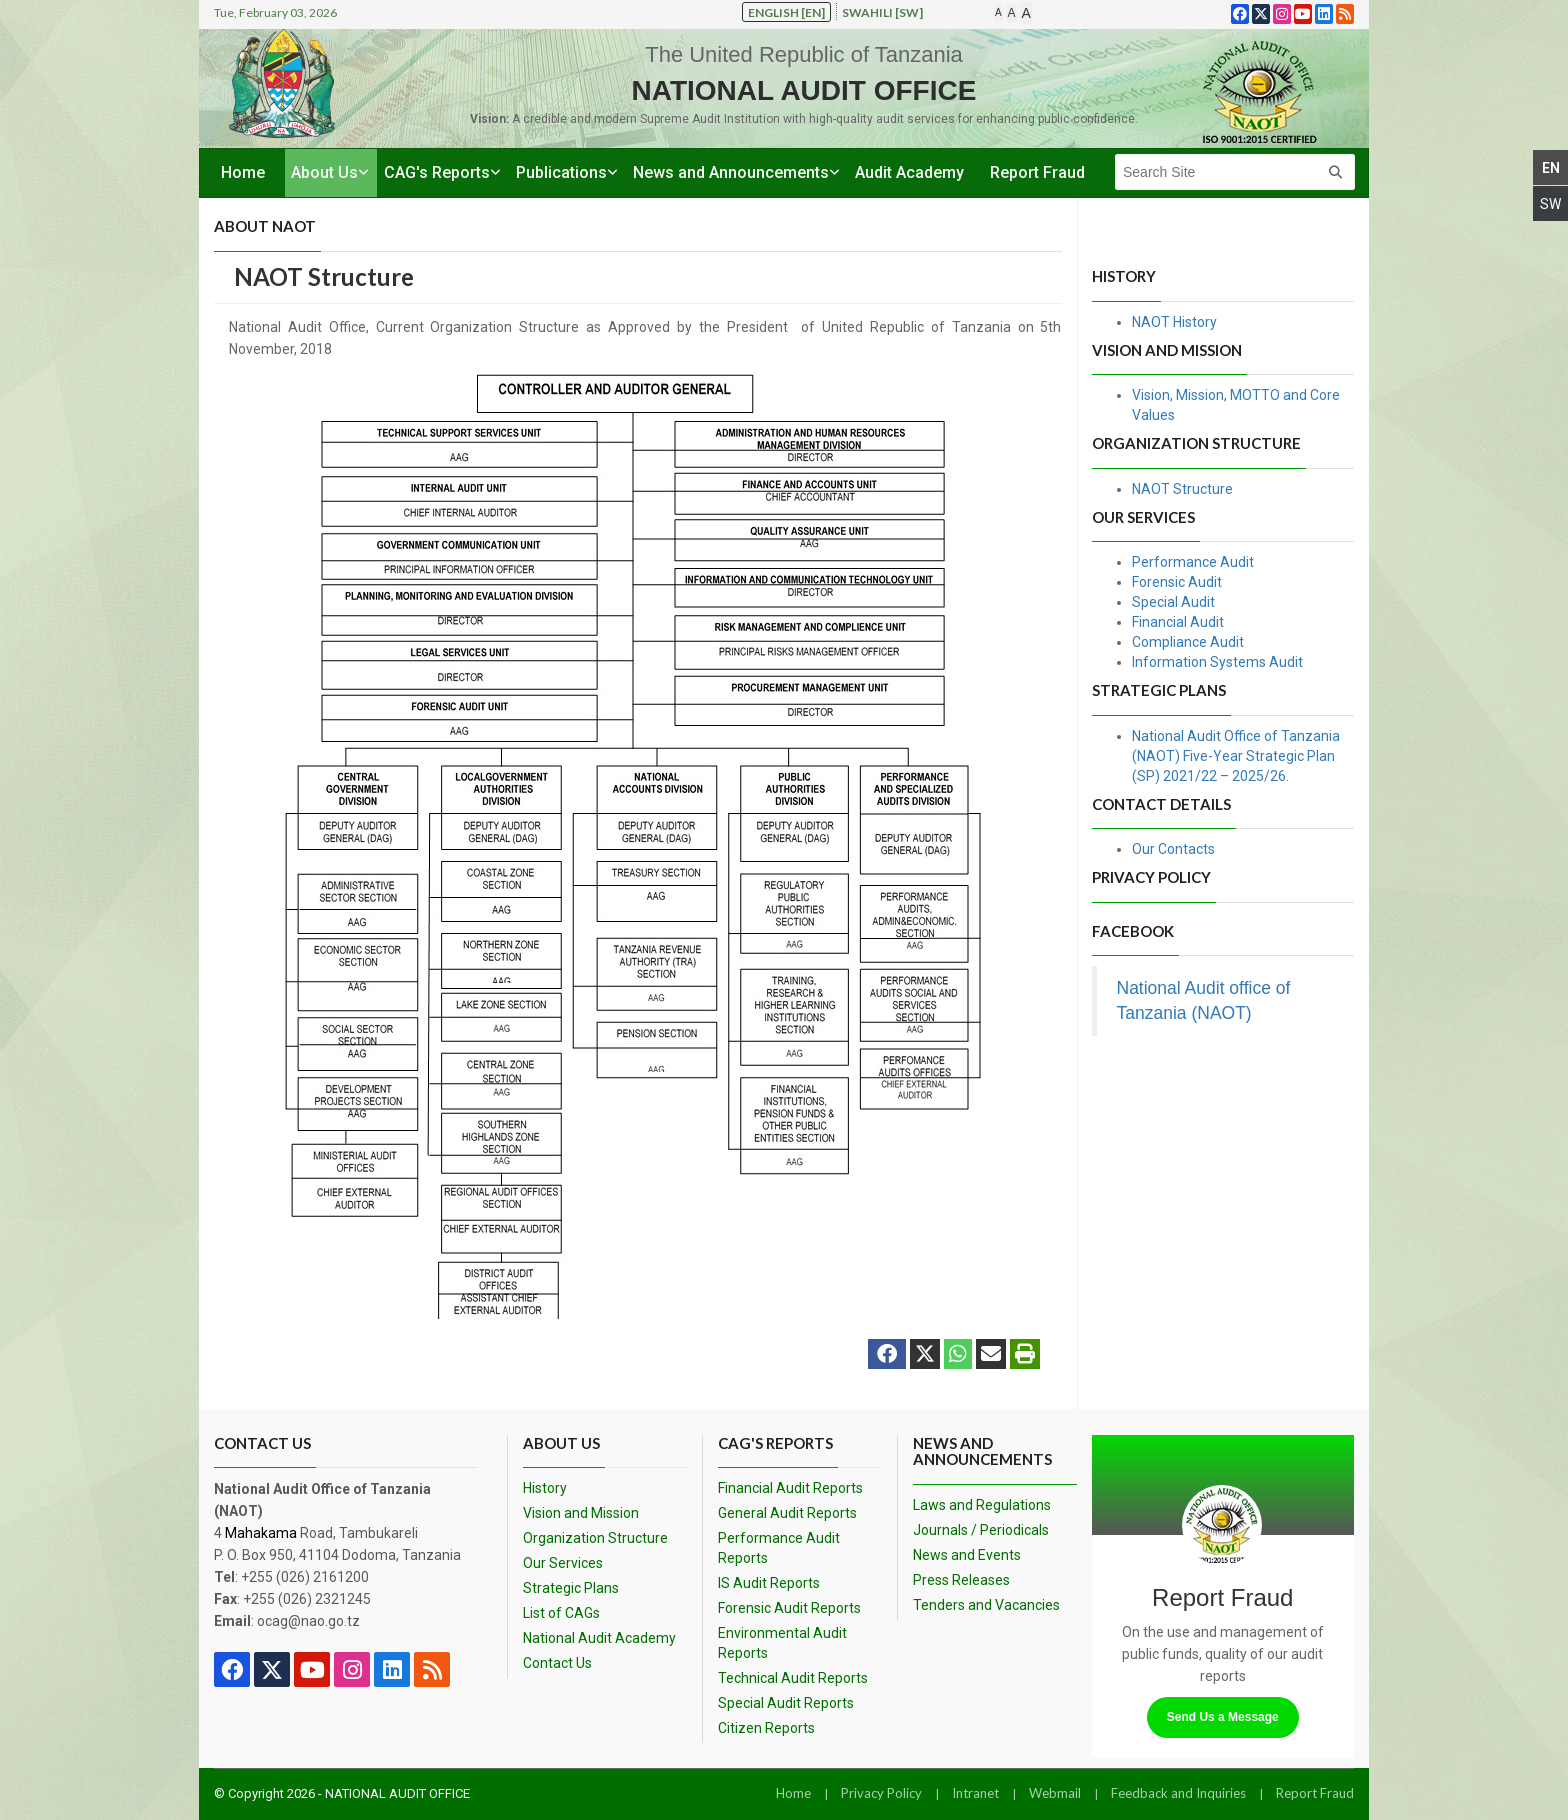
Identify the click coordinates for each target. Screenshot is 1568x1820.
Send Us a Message (1223, 1717)
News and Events (967, 1555)
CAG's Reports (437, 172)
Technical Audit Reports (793, 1678)
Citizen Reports (766, 1728)
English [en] (786, 12)
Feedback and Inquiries (1178, 1793)
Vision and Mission (581, 1513)
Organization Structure (595, 1538)
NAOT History (1174, 322)
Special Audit (1173, 602)
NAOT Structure (1182, 489)
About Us (324, 172)
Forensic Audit (1177, 582)
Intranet (975, 1793)
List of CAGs (561, 1613)
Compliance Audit (1188, 642)
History (545, 1488)
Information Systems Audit (1217, 662)
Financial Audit (1178, 622)
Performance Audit (1193, 562)
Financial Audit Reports (790, 1488)
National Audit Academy (599, 1638)
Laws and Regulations (982, 1505)
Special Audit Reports (786, 1703)
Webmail (1055, 1793)
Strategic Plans (571, 1588)
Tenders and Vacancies (986, 1605)
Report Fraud (1037, 172)
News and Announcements (731, 172)
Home (243, 172)
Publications (561, 172)
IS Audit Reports (769, 1583)
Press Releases (961, 1580)
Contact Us (557, 1663)
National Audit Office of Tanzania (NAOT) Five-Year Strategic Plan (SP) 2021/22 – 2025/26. (1236, 756)
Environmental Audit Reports (782, 1643)
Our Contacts (1173, 849)
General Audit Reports (787, 1513)
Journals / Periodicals (981, 1530)
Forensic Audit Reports (789, 1608)
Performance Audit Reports (779, 1548)
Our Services (563, 1563)
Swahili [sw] (882, 12)
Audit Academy (909, 172)
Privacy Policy (881, 1793)
